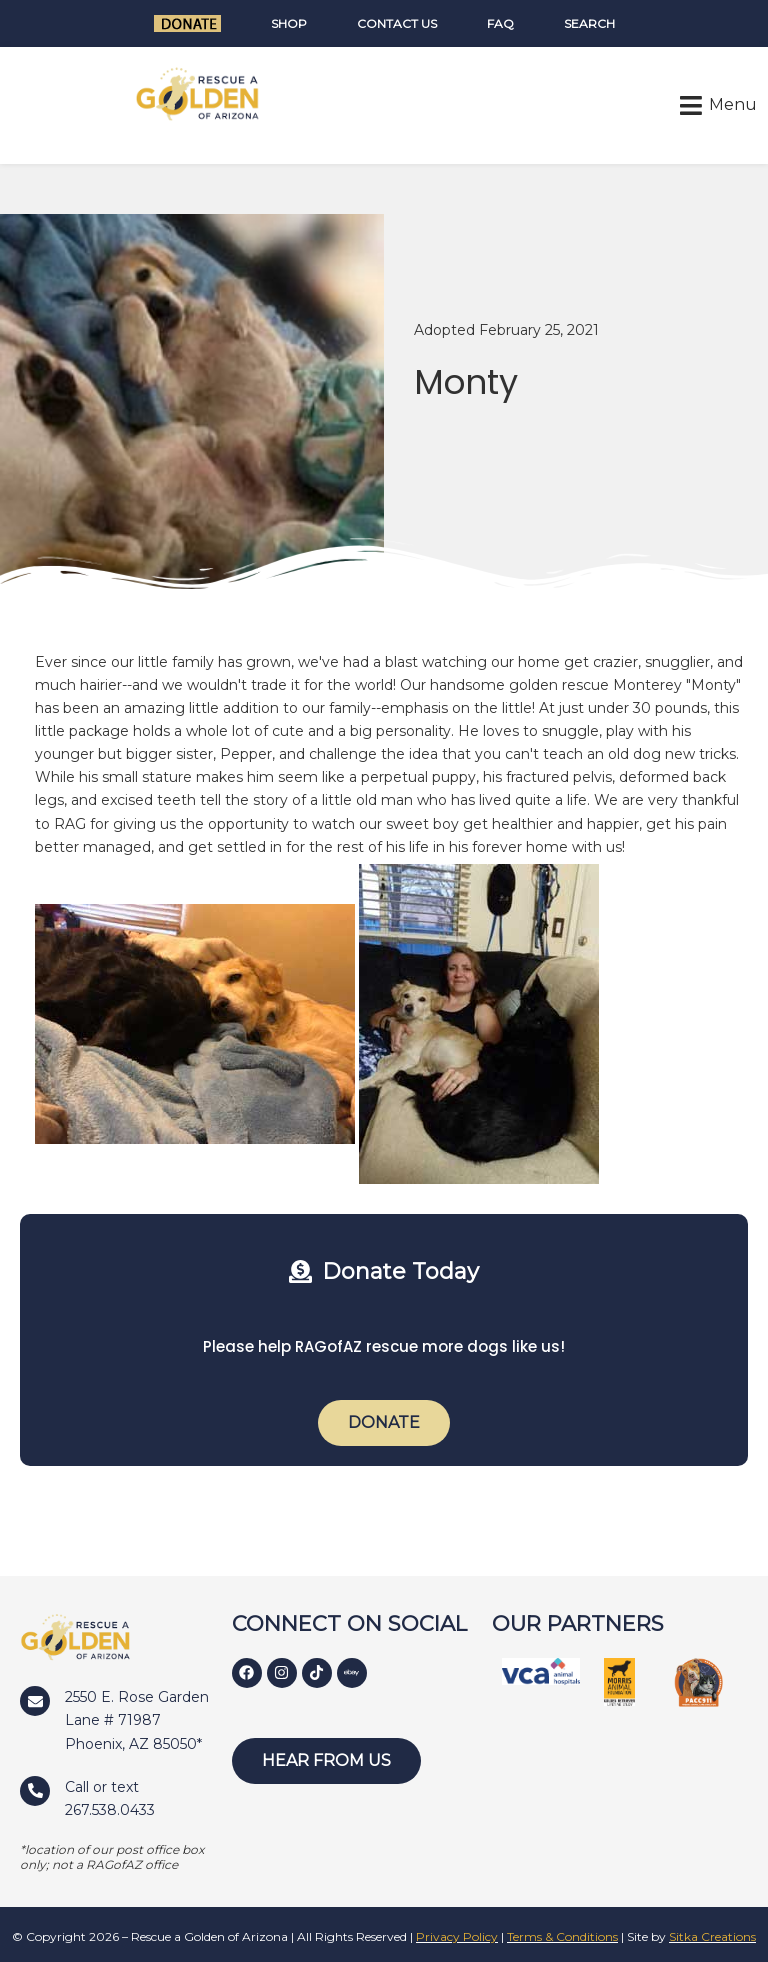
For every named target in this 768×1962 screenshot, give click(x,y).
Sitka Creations (712, 1936)
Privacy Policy (457, 1936)
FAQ (500, 23)
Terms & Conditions (562, 1936)
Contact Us (397, 23)
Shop (289, 23)
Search (589, 23)
